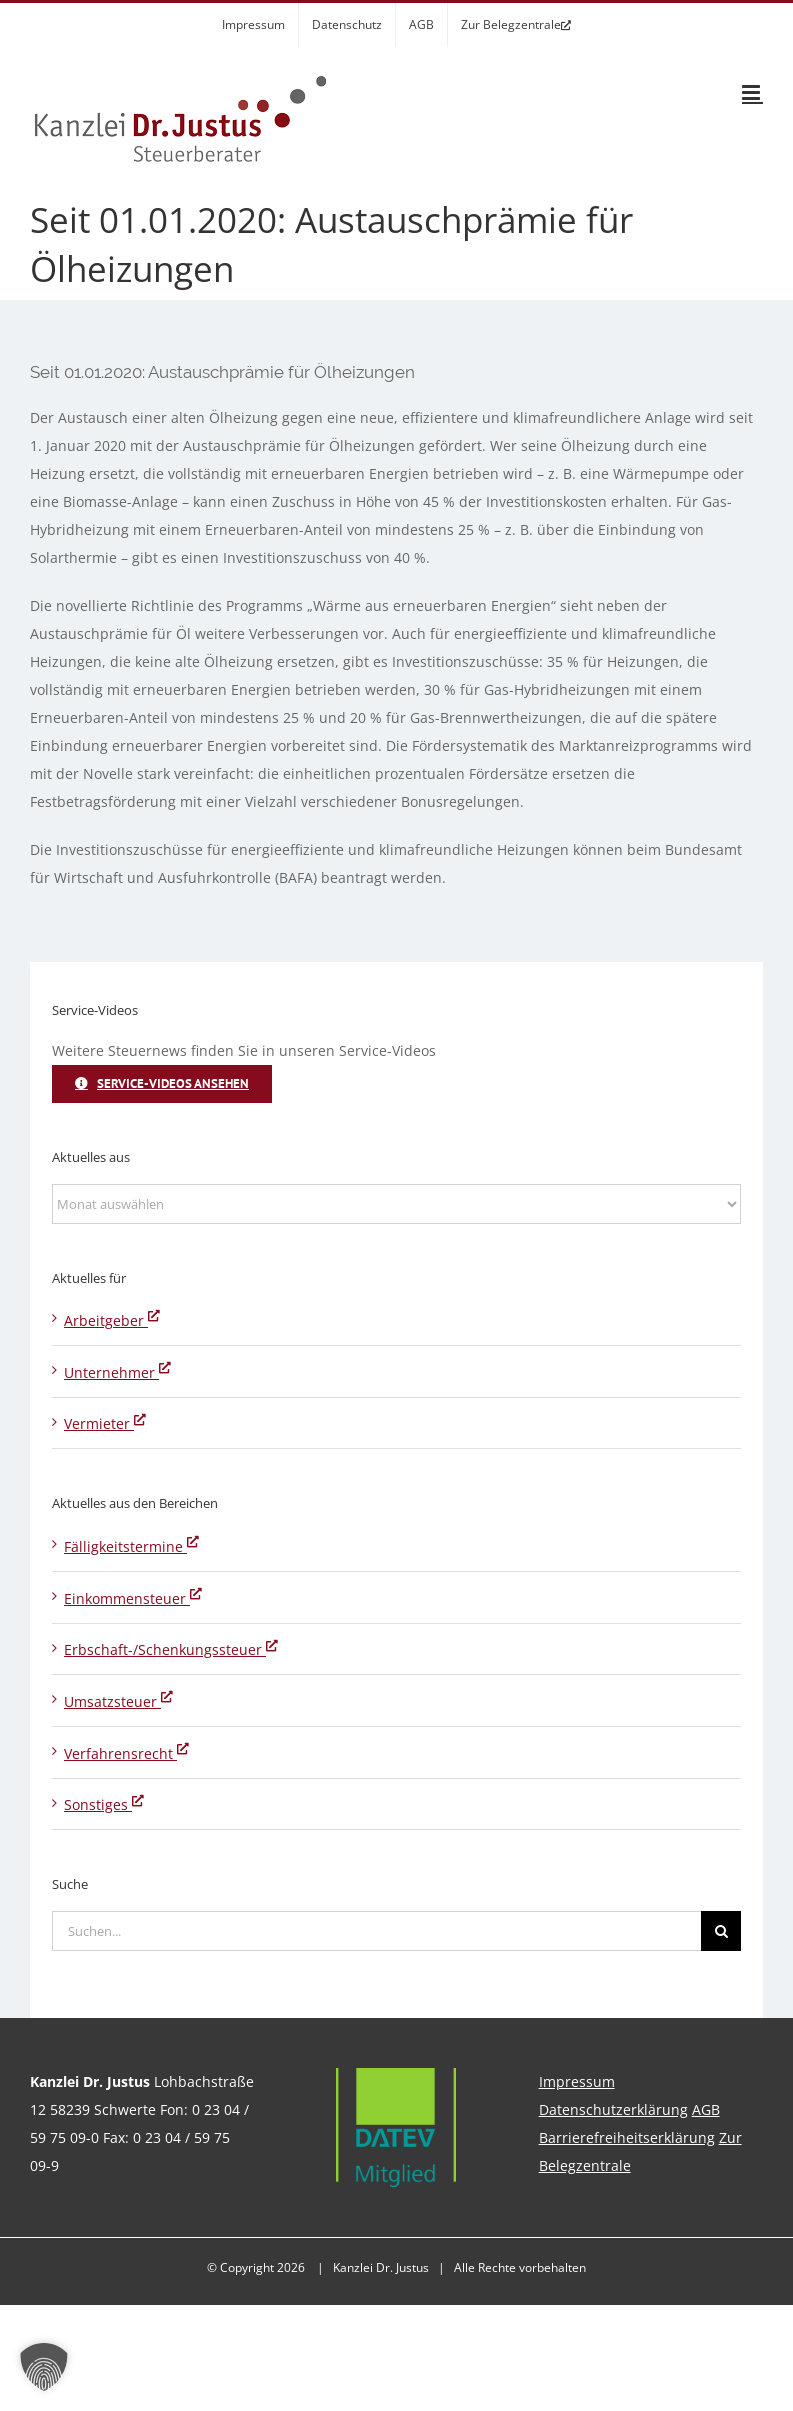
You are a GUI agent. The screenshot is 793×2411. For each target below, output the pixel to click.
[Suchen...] (376, 1931)
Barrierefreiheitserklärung (627, 2137)
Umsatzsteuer (118, 1701)
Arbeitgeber (112, 1320)
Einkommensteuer (133, 1598)
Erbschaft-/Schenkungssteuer (171, 1649)
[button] (44, 2367)
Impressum (577, 2081)
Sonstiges (104, 1804)
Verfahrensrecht (126, 1753)
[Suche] (721, 1931)
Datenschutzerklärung (613, 2109)
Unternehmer (117, 1372)
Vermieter (105, 1423)
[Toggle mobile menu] (752, 92)
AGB (706, 2109)
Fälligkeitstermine (131, 1546)
